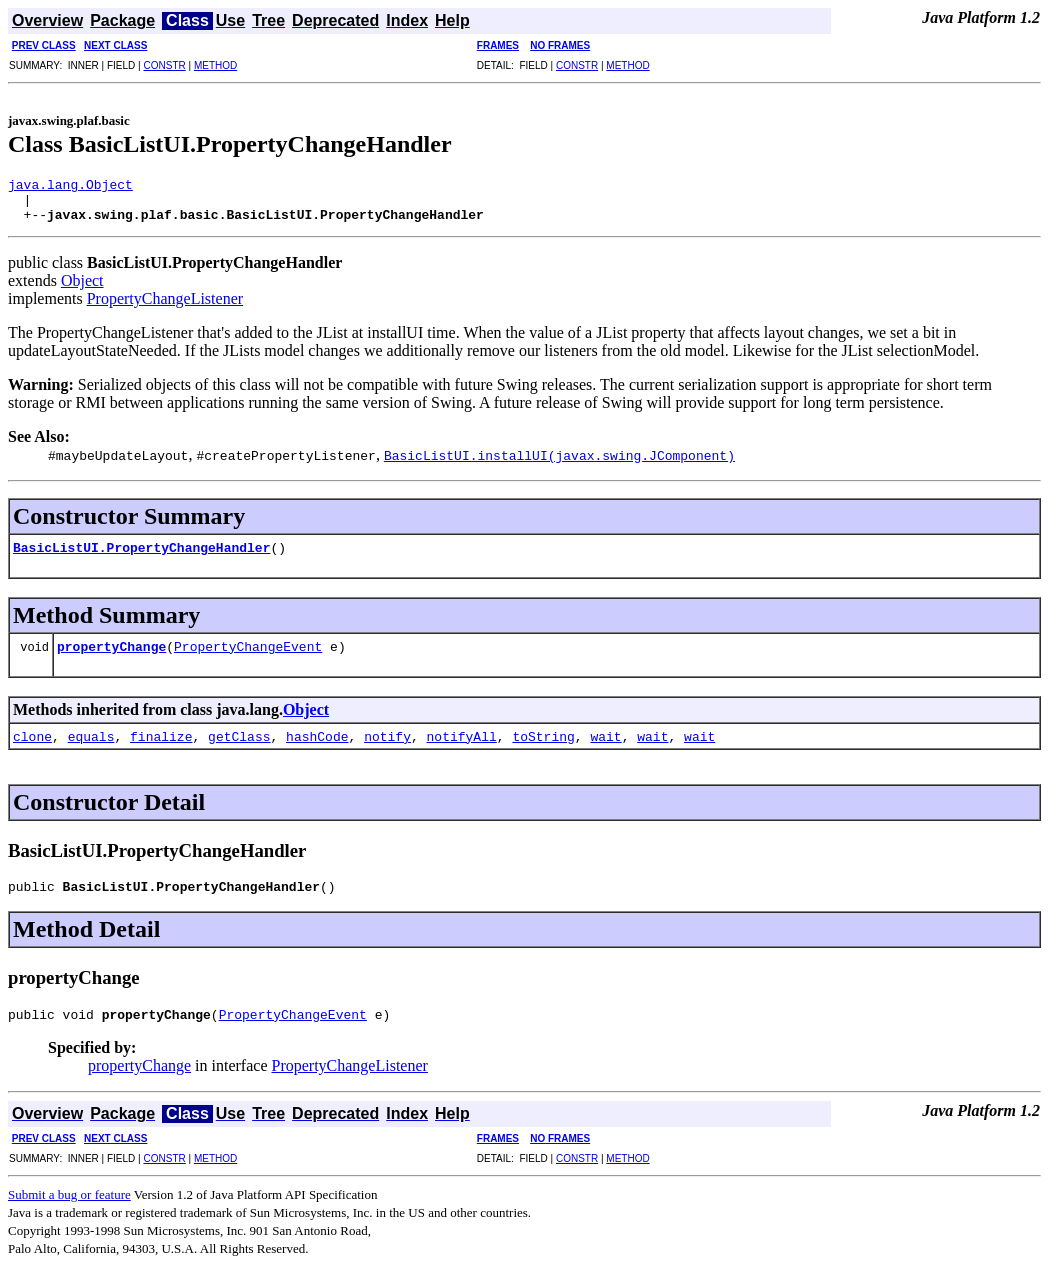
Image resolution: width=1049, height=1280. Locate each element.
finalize (161, 745)
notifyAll (462, 745)
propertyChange (111, 655)
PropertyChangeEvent (248, 655)
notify (387, 745)
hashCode (317, 745)
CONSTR (164, 65)
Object (82, 289)
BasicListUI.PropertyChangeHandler (141, 556)
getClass (239, 745)
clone (32, 745)
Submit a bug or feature (69, 1209)
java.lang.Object (70, 187)
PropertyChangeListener (165, 307)
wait (605, 745)
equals (91, 745)
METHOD (215, 65)
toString (543, 745)
